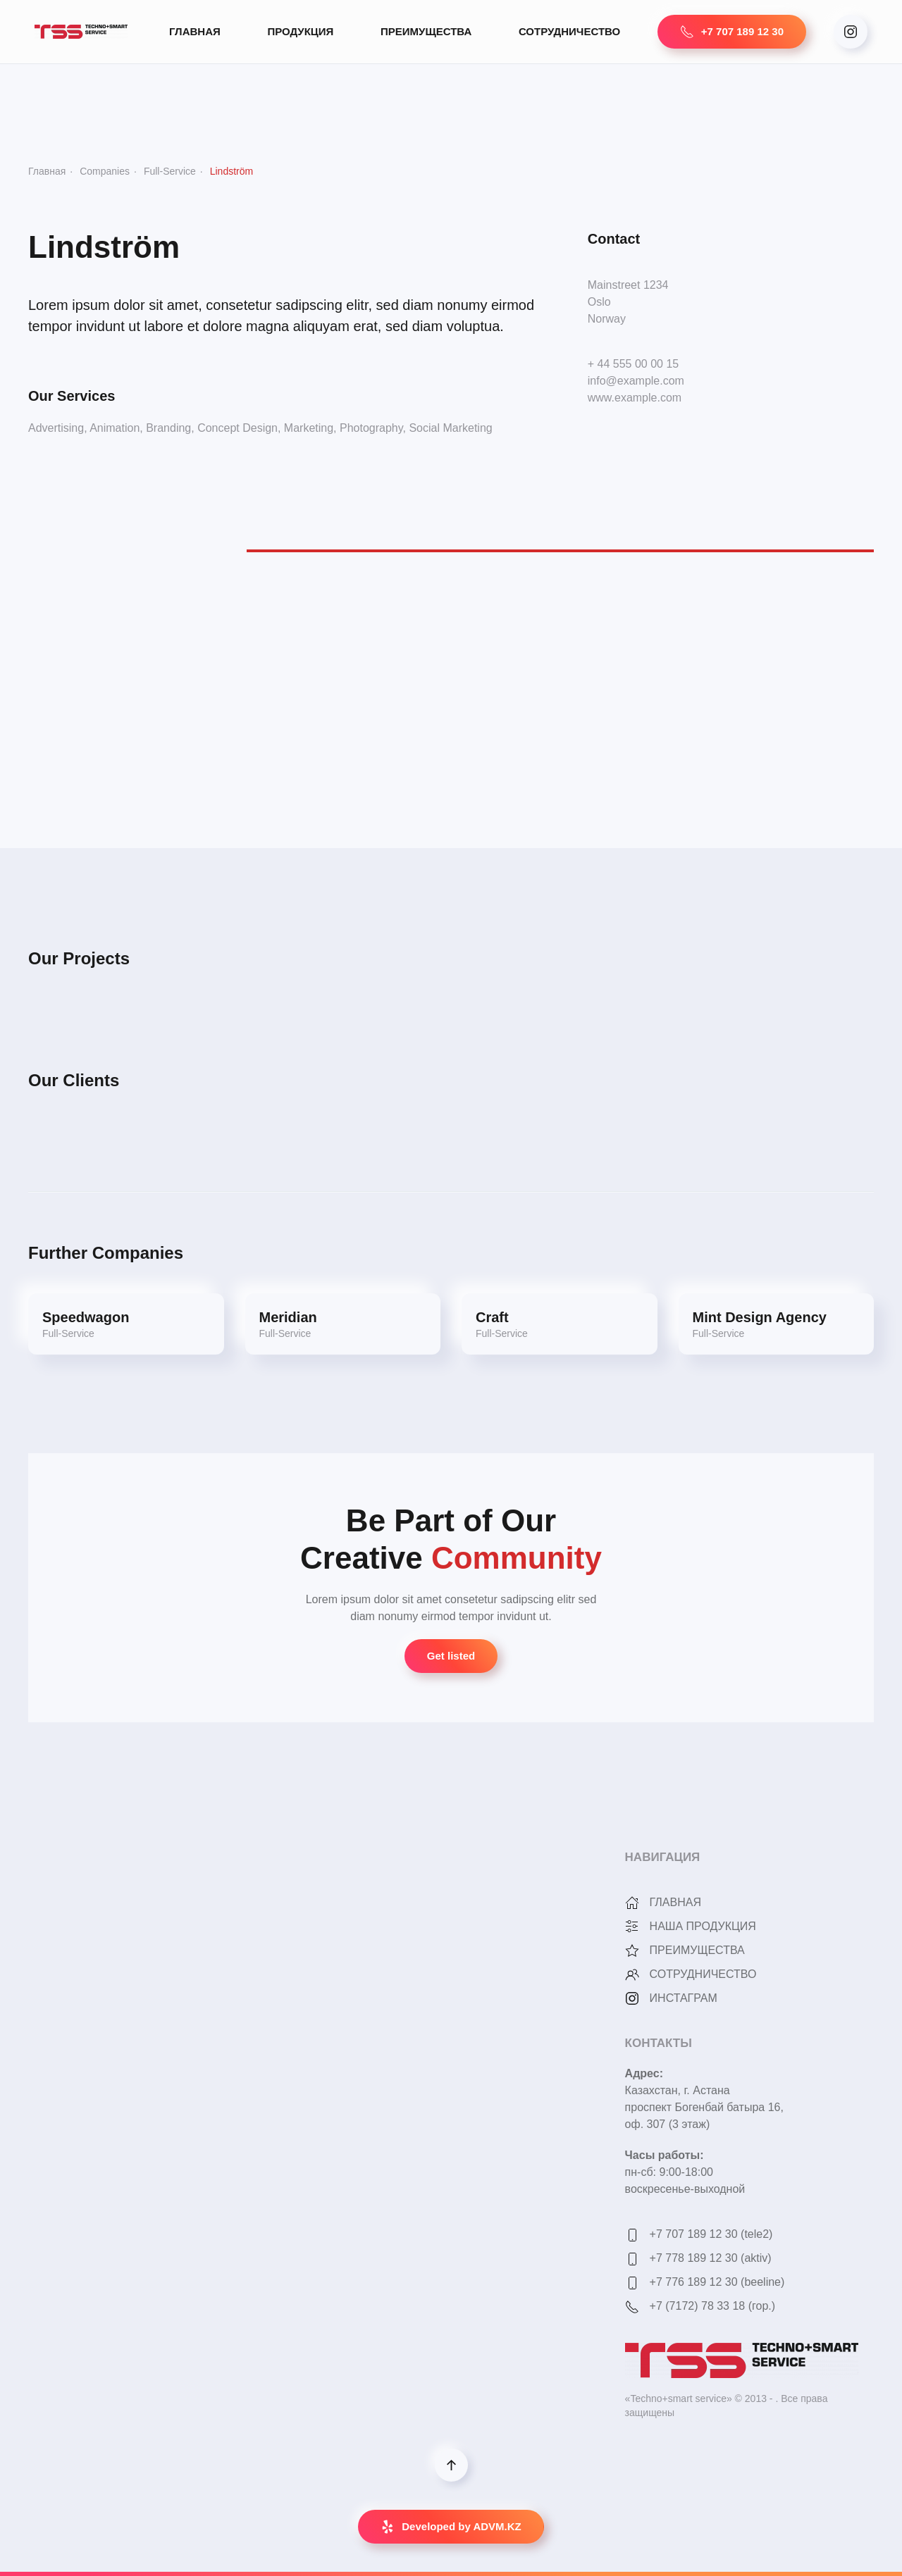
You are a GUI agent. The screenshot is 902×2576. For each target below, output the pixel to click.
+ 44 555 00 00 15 (633, 364)
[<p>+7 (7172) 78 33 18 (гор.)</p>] (632, 2306)
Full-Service (170, 171)
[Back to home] (83, 31)
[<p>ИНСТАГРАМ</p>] (632, 1998)
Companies (105, 171)
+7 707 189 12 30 (732, 32)
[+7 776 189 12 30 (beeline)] (632, 2282)
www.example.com (634, 398)
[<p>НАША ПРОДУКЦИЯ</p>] (632, 1926)
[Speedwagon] (126, 1324)
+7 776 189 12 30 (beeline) (717, 2282)
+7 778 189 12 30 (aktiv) (711, 2258)
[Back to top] (451, 2465)
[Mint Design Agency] (777, 1324)
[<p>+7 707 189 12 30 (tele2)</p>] (632, 2234)
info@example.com (636, 381)
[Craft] (559, 1324)
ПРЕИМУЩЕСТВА (426, 31)
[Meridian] (343, 1324)
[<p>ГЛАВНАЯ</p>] (632, 1902)
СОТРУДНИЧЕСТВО (569, 31)
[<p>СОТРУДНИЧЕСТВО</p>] (632, 1974)
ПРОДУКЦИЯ (300, 31)
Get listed (451, 1656)
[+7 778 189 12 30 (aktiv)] (632, 2258)
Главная (47, 171)
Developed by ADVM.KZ (451, 2527)
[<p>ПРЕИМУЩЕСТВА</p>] (632, 1950)
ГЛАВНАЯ (195, 31)
